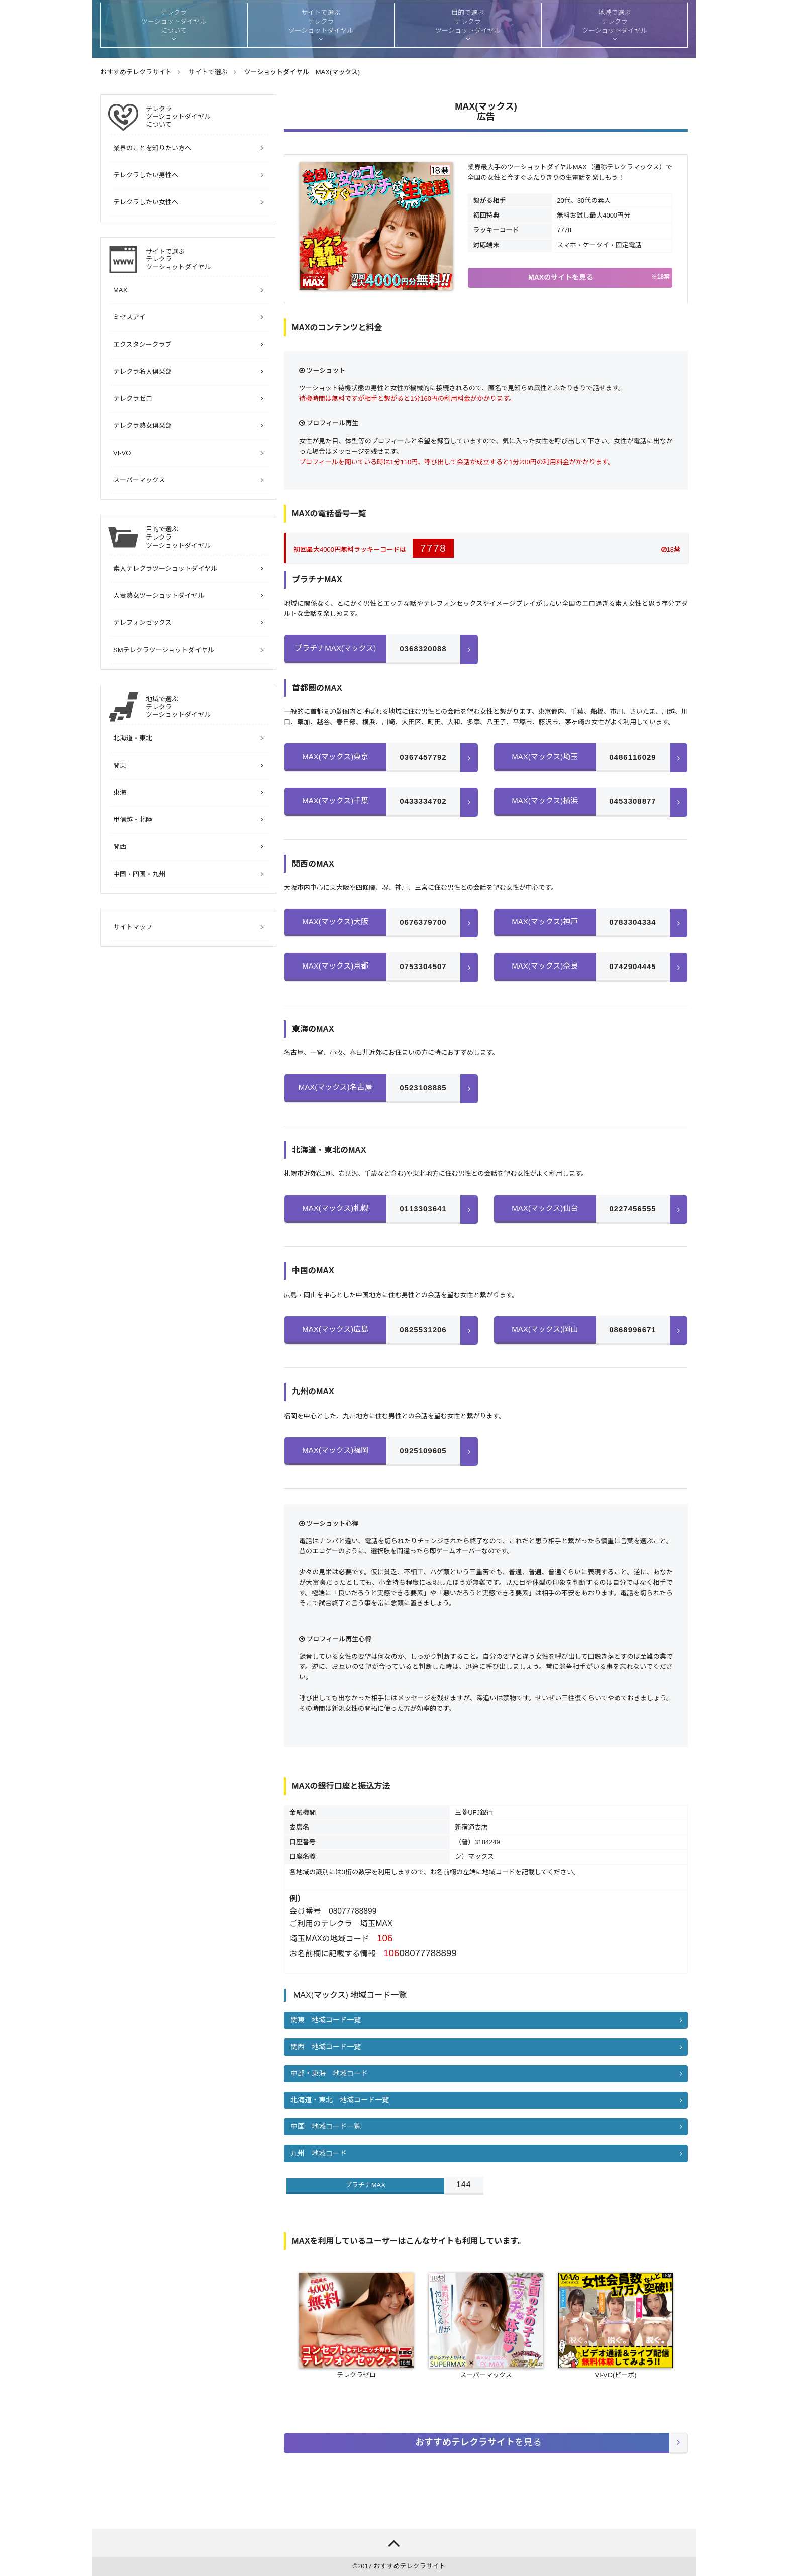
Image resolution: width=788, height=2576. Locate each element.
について (207, 116)
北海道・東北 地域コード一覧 (339, 2100)
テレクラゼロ (132, 398)
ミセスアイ (129, 317)
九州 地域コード (318, 2153)
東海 (119, 792)
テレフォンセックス (142, 622)
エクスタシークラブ (142, 344)
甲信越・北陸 (132, 819)
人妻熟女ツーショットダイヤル (158, 595)
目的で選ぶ (207, 537)
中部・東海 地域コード (329, 2073)
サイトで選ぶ (207, 259)
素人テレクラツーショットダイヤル (165, 568)
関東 (119, 765)
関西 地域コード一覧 (325, 2047)
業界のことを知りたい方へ (152, 148)
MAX (120, 290)
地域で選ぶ (207, 707)
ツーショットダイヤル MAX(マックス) (302, 72)
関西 (119, 846)
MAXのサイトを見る (599, 277)
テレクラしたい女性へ (145, 202)
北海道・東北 (132, 738)
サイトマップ (132, 927)
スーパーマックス (139, 480)
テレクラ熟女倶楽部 (142, 426)
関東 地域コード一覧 (325, 2020)
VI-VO (122, 453)
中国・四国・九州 (139, 874)
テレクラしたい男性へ (145, 175)
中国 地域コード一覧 (325, 2126)
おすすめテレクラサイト (410, 2566)
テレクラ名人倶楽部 (142, 371)
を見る (478, 2442)
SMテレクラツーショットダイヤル (163, 650)
